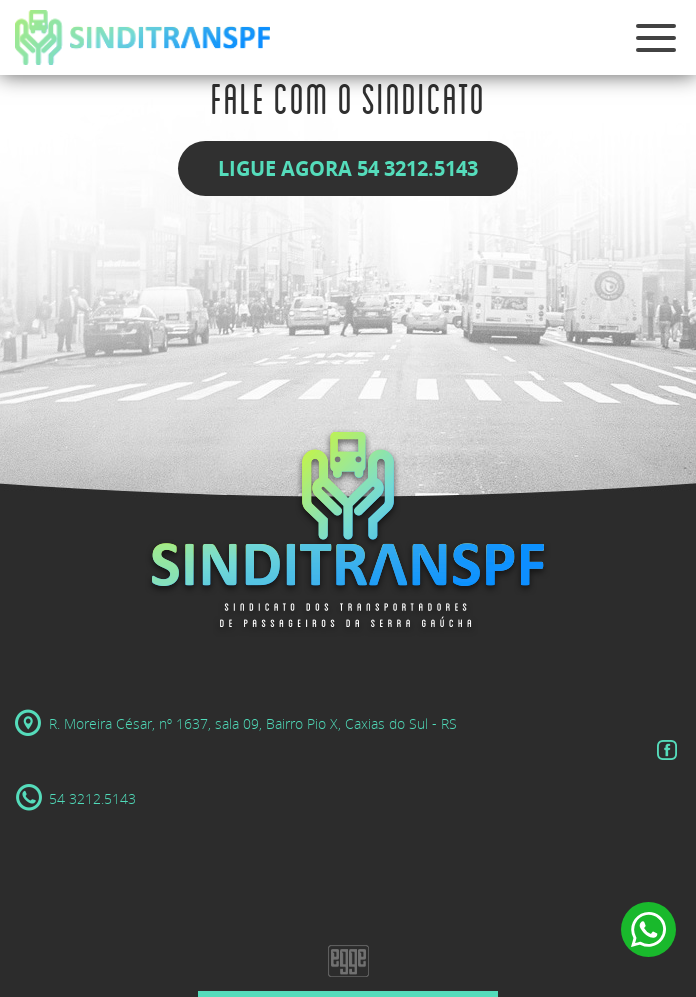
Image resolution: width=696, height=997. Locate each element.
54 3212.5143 (75, 798)
